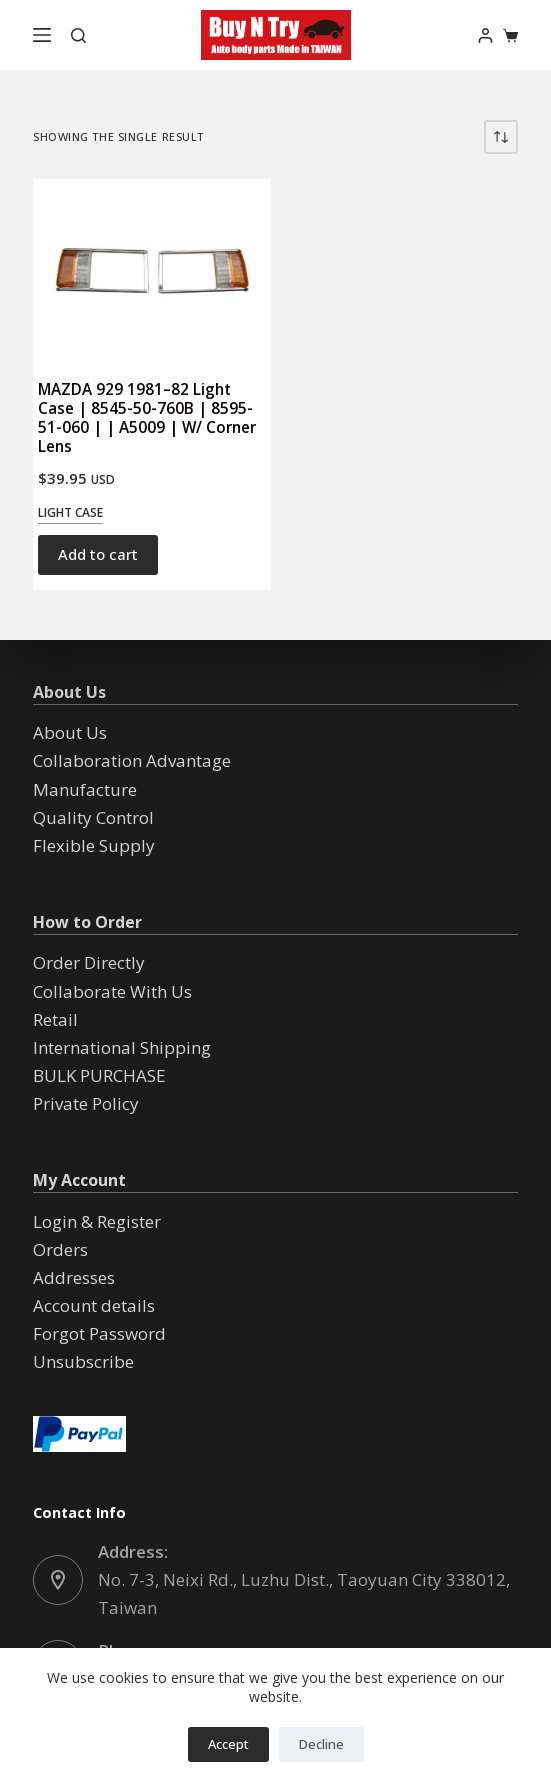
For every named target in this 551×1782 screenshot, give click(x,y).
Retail (55, 1019)
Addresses (74, 1277)
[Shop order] (501, 137)
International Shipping (122, 1047)
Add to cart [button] (98, 554)
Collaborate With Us (112, 991)
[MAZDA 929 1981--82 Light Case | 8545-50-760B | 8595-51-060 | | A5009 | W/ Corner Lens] (151, 269)
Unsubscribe (83, 1361)
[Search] (78, 35)
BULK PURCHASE (99, 1075)
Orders (60, 1249)
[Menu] (42, 35)
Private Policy (86, 1103)
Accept (228, 1744)
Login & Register (97, 1221)
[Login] (485, 35)
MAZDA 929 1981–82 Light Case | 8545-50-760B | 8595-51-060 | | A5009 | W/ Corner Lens (147, 417)
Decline (321, 1744)
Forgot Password (99, 1333)
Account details (94, 1305)
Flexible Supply (94, 845)
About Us (70, 732)
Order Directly (89, 962)
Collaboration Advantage (132, 760)
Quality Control (93, 817)
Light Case (70, 512)
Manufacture (85, 789)
